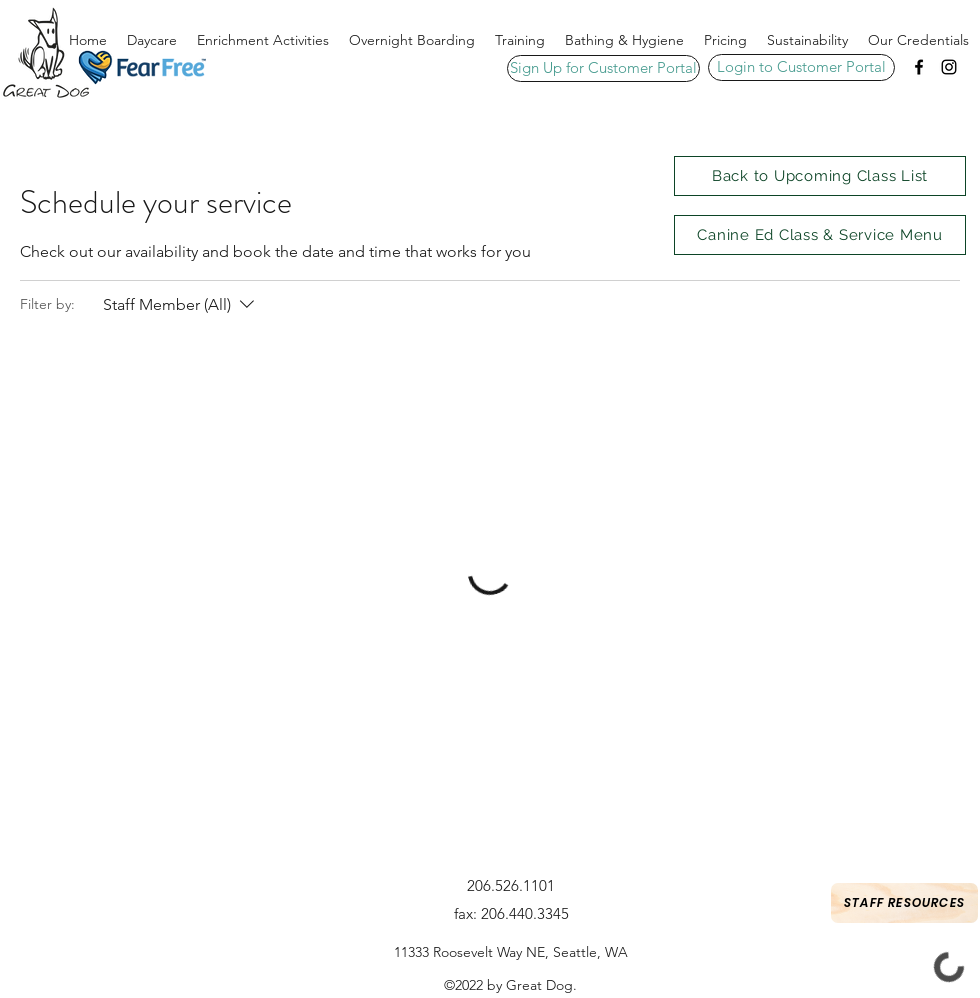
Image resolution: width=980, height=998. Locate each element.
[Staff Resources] (904, 903)
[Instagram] (949, 67)
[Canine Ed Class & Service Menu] (820, 235)
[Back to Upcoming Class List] (820, 176)
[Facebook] (919, 67)
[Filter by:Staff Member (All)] (181, 305)
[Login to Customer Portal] (801, 67)
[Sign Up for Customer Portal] (603, 68)
